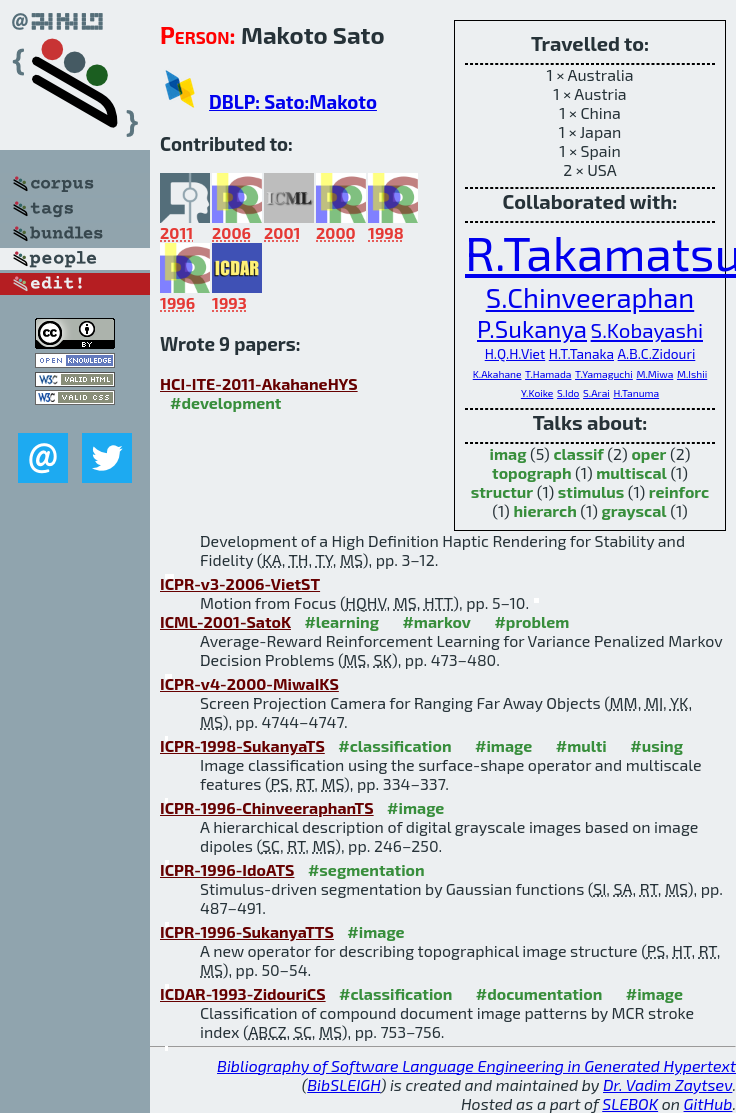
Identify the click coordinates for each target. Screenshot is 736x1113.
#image (503, 745)
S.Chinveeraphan (590, 297)
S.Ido (568, 393)
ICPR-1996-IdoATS (227, 869)
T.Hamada (548, 374)
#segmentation (366, 869)
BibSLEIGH (343, 1084)
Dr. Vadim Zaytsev (667, 1084)
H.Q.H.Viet (515, 353)
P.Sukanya (532, 328)
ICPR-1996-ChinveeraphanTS (267, 807)
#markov (436, 621)
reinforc (679, 491)
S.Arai (596, 393)
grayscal (633, 510)
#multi (581, 745)
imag (508, 453)
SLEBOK (630, 1103)
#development (225, 402)
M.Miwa (654, 374)
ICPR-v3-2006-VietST (240, 583)
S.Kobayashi (647, 329)
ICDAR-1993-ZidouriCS (243, 993)
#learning (341, 621)
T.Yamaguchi (604, 374)
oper (648, 453)
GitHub (708, 1103)
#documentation (539, 993)
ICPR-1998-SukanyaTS (242, 745)
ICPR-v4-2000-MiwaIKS (249, 683)
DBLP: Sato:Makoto (293, 101)
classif (578, 453)
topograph (531, 472)
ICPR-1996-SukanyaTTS (247, 931)
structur (502, 491)
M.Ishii (692, 374)
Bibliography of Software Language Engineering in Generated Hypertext (476, 1065)
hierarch (544, 510)
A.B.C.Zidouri (657, 353)
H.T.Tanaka (581, 353)
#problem (531, 621)
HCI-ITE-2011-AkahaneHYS (259, 383)
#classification (394, 745)
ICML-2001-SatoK (225, 621)
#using (656, 745)
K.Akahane (497, 374)
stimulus (591, 491)
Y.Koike (537, 393)
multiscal (631, 472)
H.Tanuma (636, 393)
